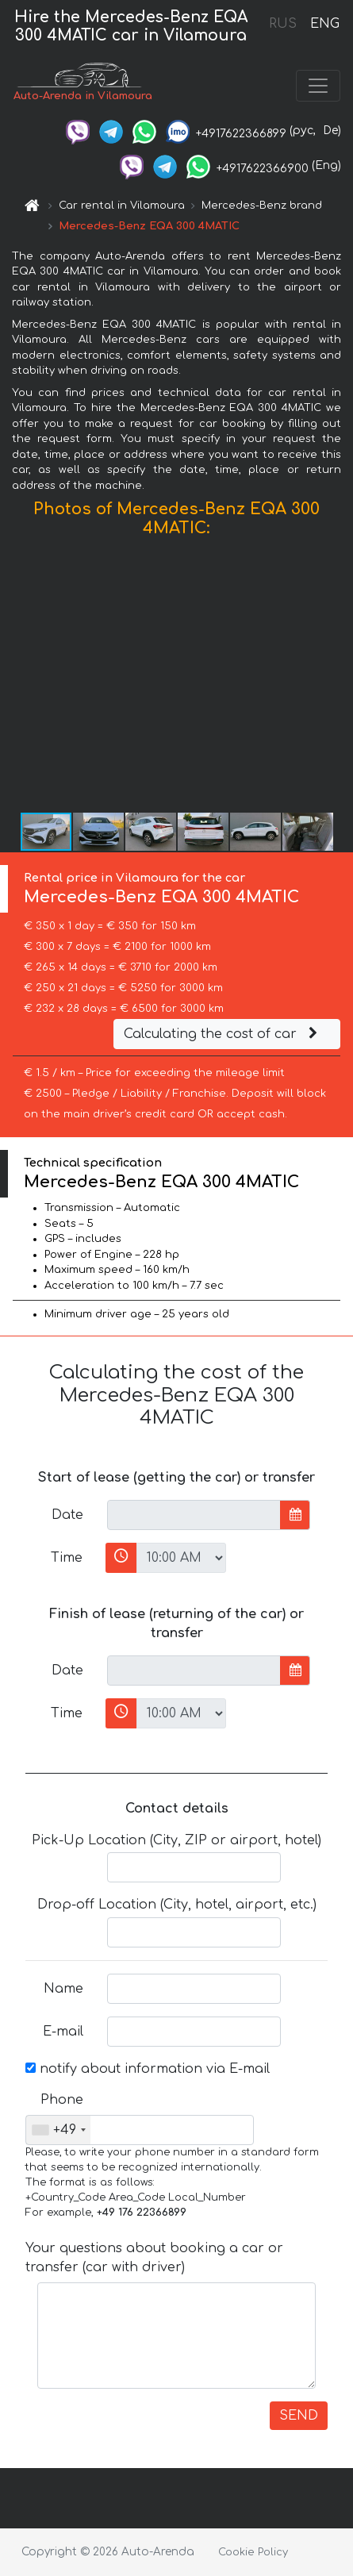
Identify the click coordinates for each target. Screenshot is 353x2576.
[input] (194, 1515)
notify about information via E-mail (147, 2069)
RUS (283, 24)
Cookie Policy (253, 2552)
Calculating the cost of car (223, 1034)
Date (67, 1515)
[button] (338, 678)
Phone (61, 2100)
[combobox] (58, 2130)
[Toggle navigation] (318, 86)
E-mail (63, 2031)
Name (63, 1989)
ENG (324, 24)
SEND (298, 2416)
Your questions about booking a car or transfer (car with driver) (154, 2257)
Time (66, 1558)
